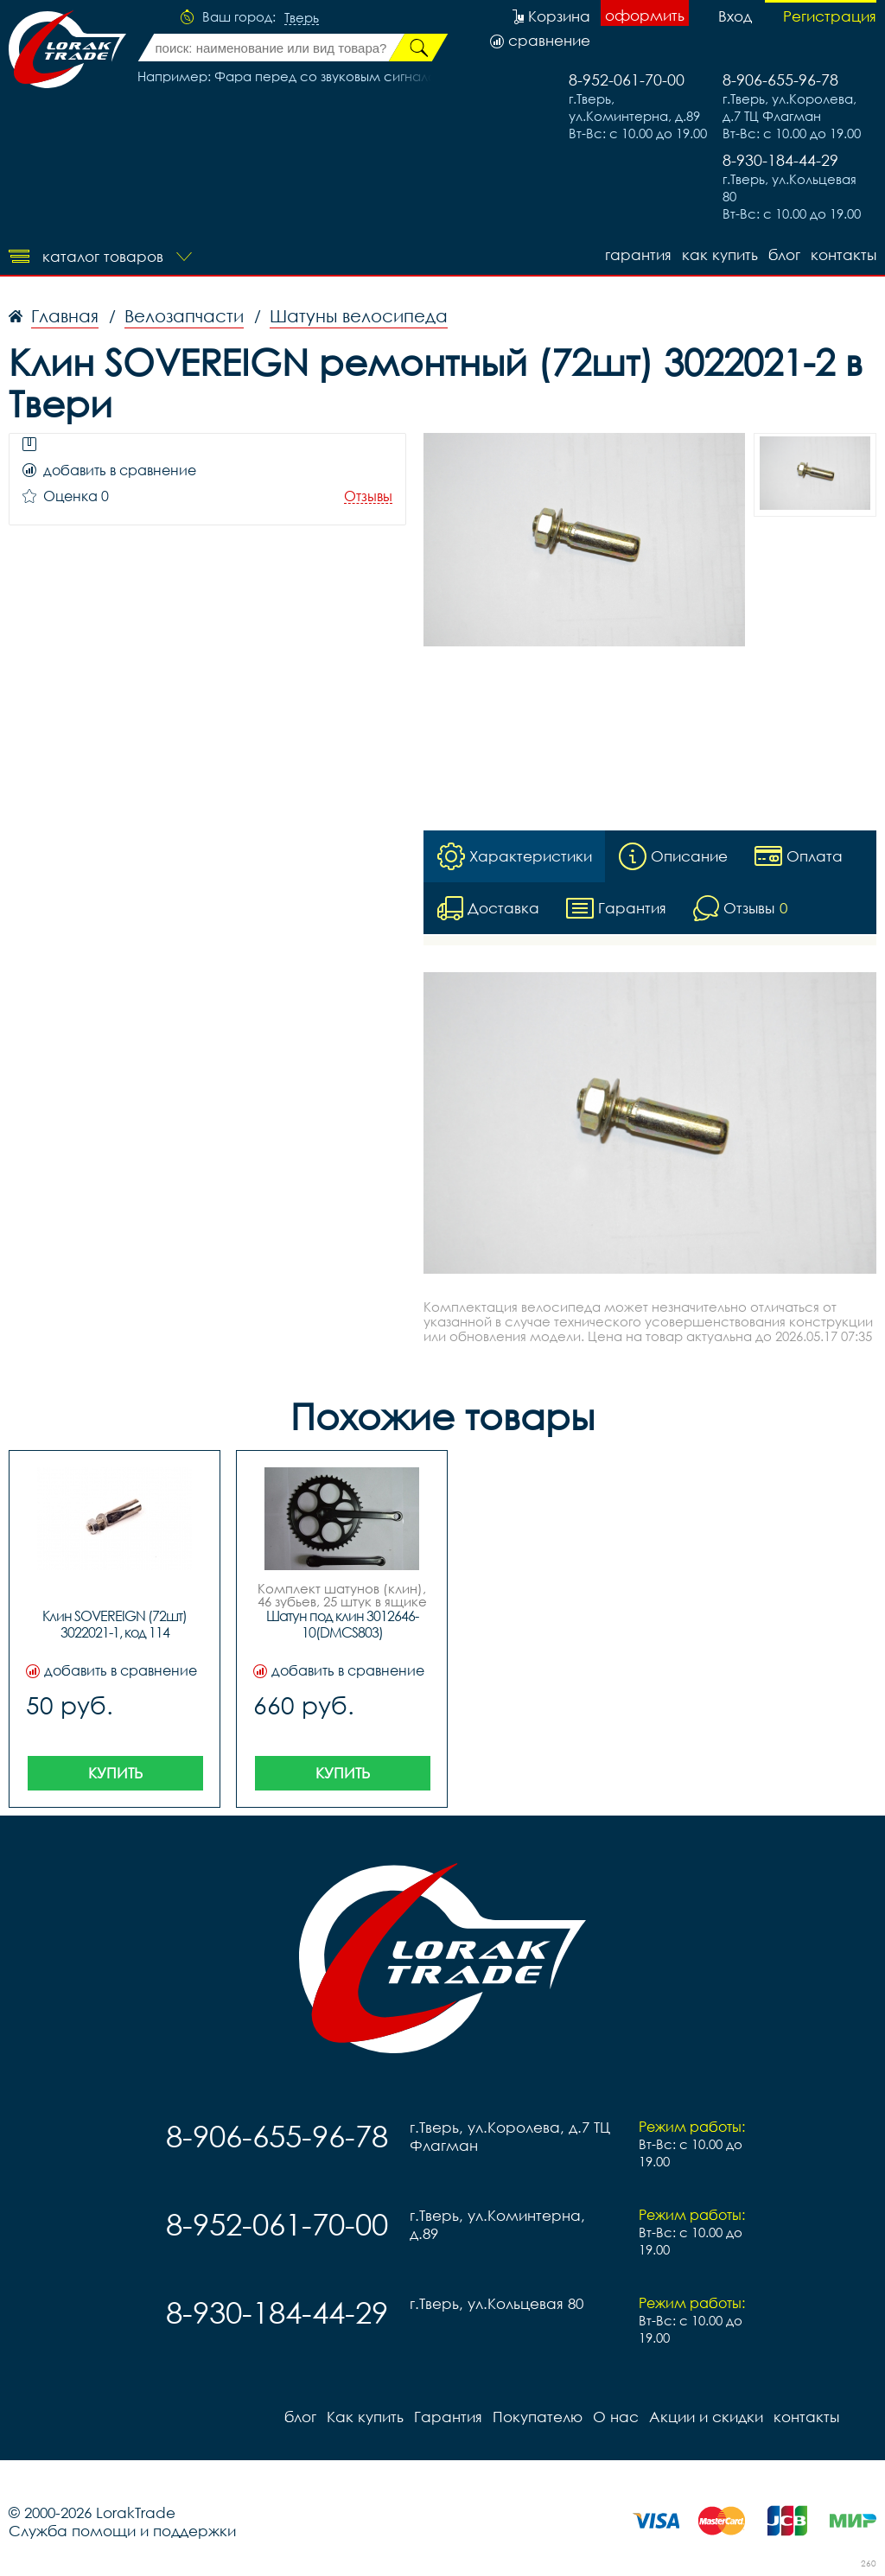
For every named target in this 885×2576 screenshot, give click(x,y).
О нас (616, 2416)
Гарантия (638, 254)
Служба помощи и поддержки (122, 2531)
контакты (843, 254)
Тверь (301, 18)
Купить (115, 1773)
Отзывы (368, 496)
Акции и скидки (706, 2416)
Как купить (720, 254)
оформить (644, 15)
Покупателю (538, 2416)
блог (784, 254)
